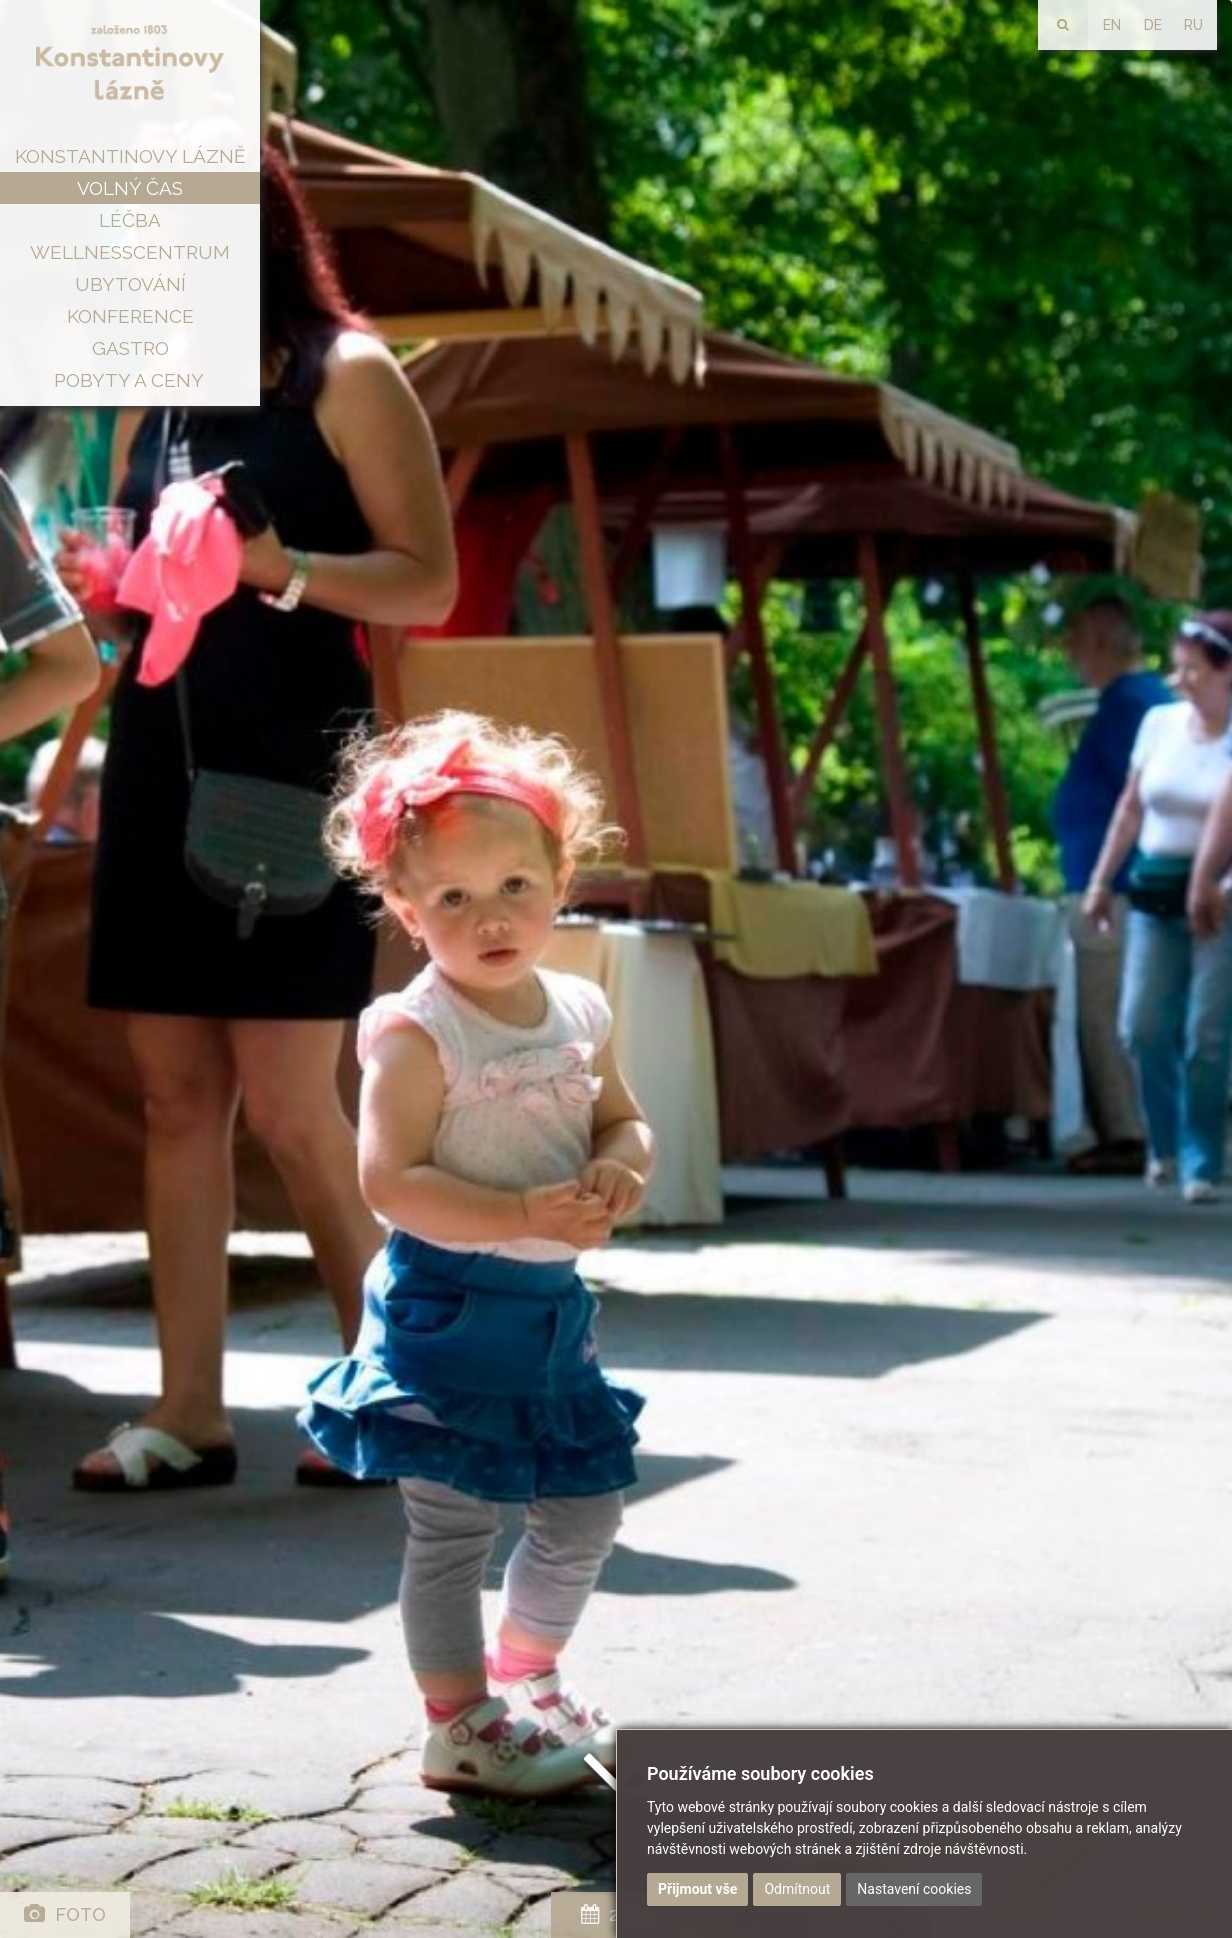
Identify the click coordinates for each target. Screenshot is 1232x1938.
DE (1153, 25)
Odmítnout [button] (797, 1889)
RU (1193, 25)
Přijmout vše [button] (697, 1889)
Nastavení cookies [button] (914, 1889)
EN (1112, 25)
